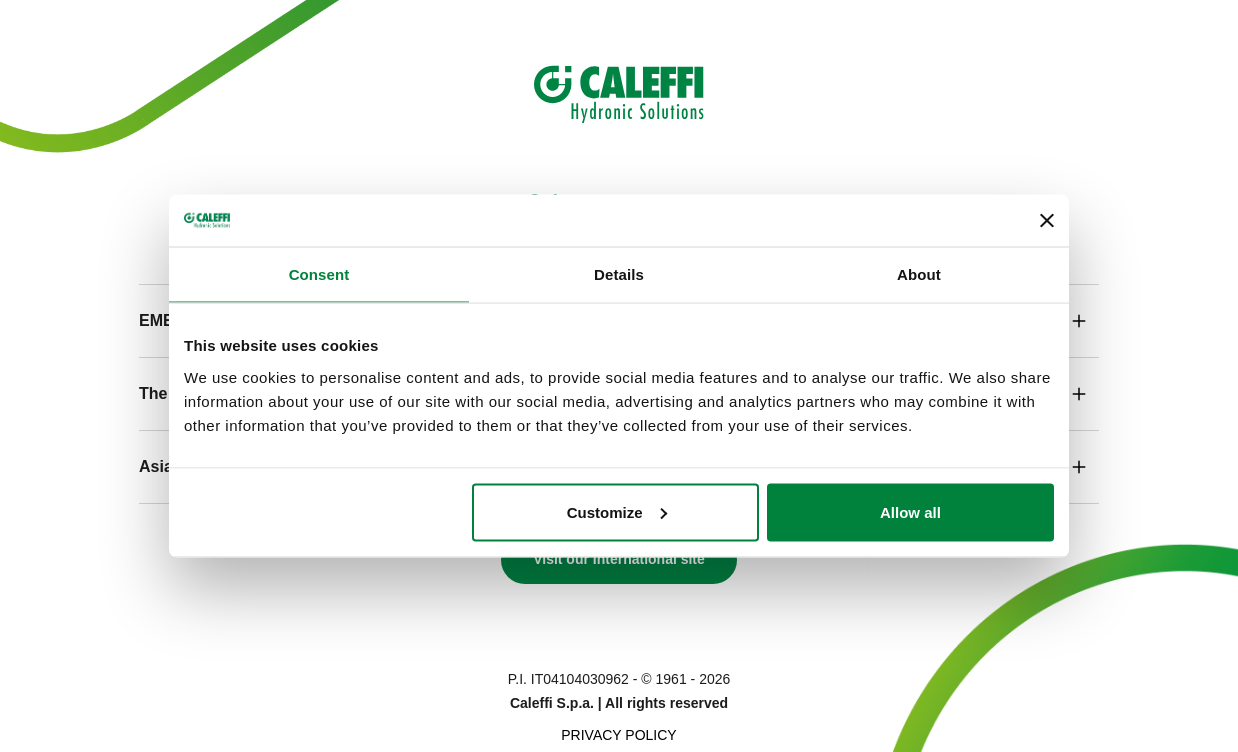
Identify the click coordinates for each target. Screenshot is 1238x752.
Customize (617, 511)
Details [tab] (619, 274)
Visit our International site (619, 559)
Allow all (910, 511)
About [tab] (919, 274)
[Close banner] (1047, 221)
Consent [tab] (319, 274)
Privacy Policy (618, 735)
